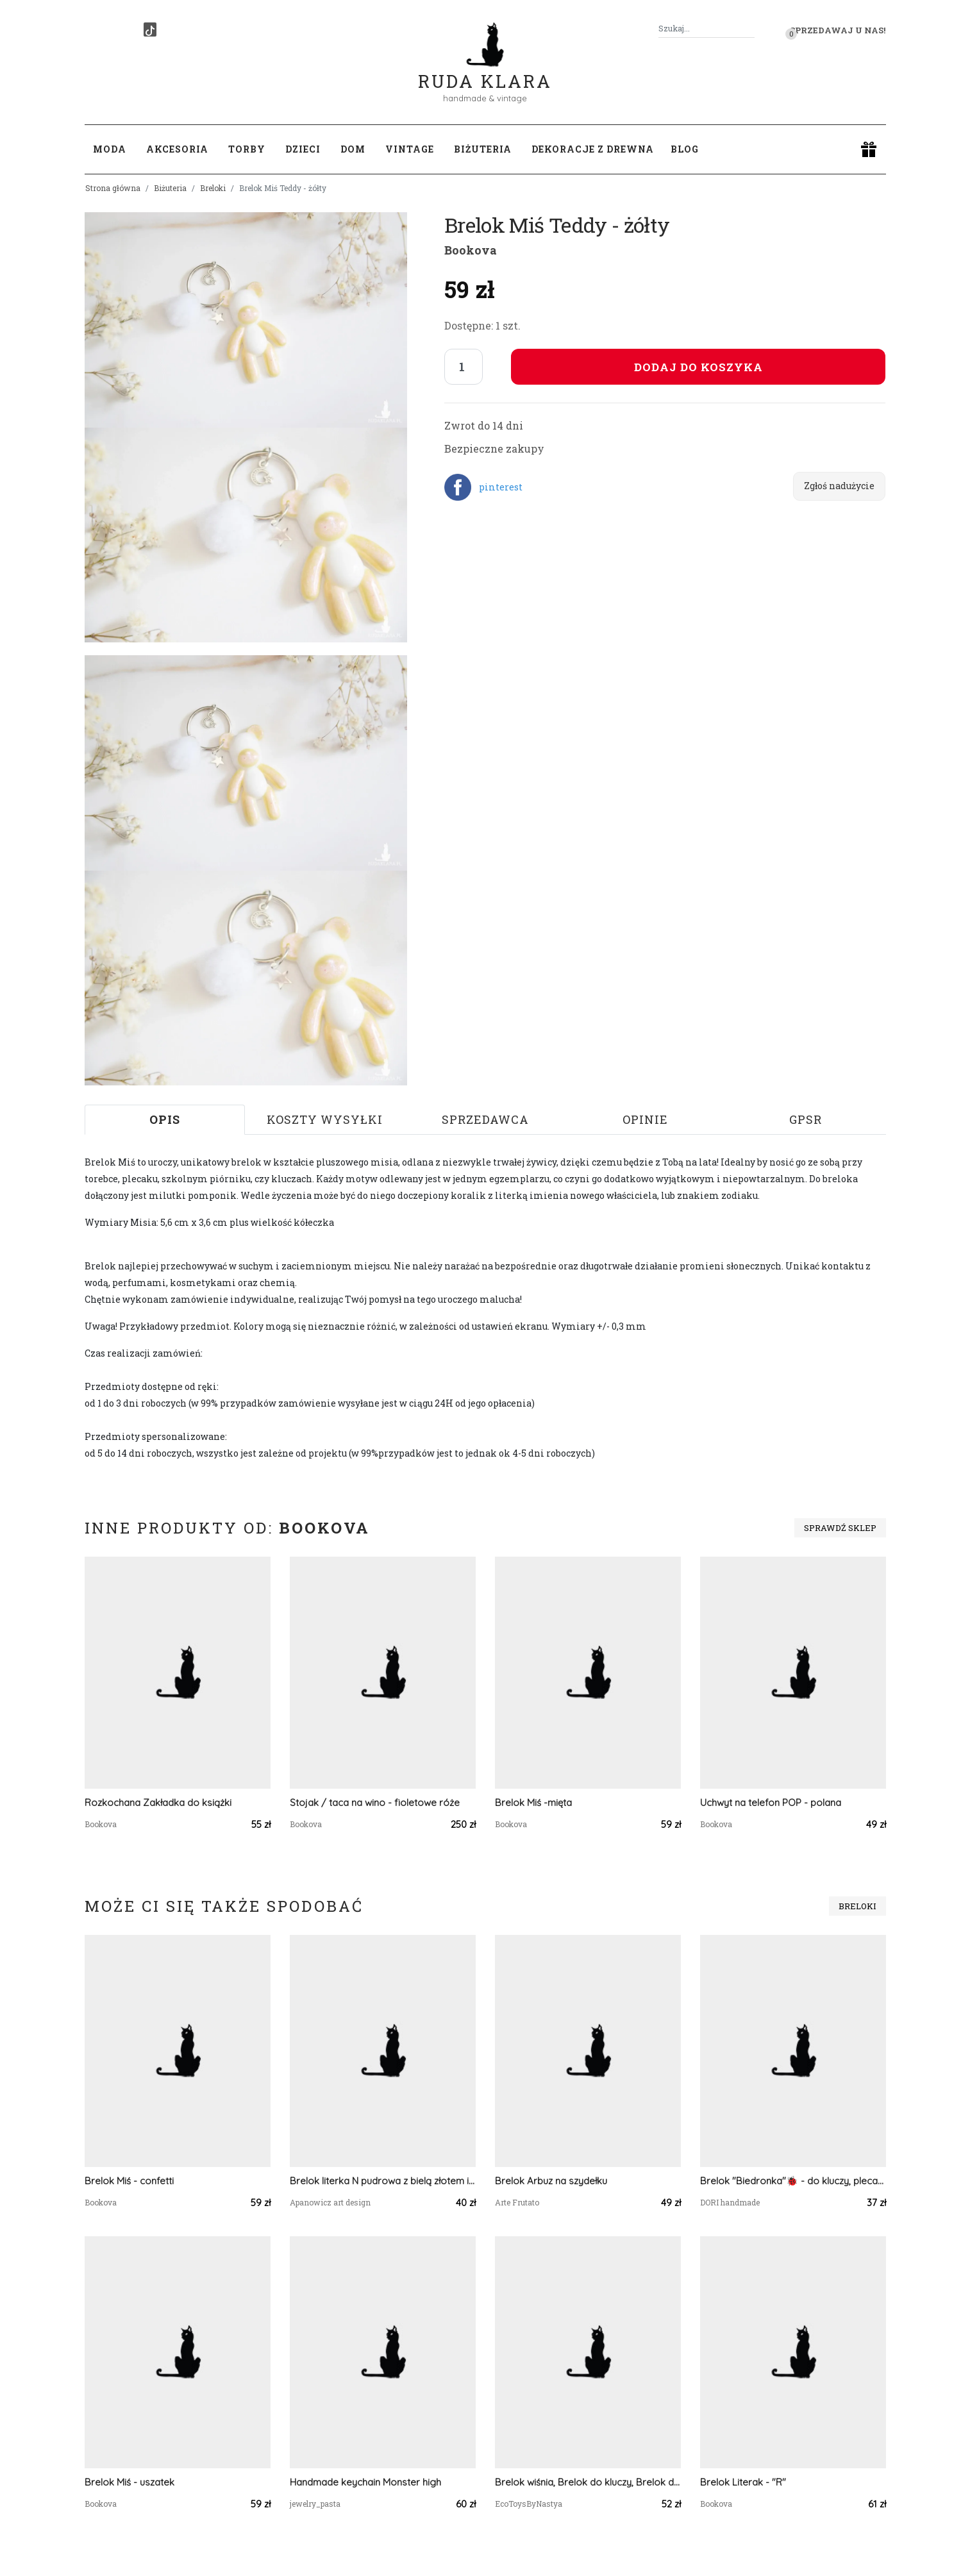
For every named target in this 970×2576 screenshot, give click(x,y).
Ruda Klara (485, 70)
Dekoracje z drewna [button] (592, 149)
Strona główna (112, 188)
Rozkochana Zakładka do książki (158, 1802)
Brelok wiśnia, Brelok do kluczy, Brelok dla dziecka (588, 2482)
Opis (164, 1119)
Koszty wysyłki (325, 1119)
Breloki (213, 188)
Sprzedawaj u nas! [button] (837, 30)
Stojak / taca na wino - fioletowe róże (375, 1802)
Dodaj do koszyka (698, 367)
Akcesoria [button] (177, 149)
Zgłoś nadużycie (839, 486)
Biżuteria (170, 188)
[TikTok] (150, 29)
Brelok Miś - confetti (129, 2181)
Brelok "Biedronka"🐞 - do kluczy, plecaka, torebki (793, 2181)
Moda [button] (109, 149)
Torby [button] (246, 149)
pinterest (501, 487)
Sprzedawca (485, 1119)
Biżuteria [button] (483, 149)
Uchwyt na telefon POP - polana (770, 1802)
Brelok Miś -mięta (533, 1802)
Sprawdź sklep (840, 1528)
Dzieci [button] (303, 149)
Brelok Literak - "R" (743, 2482)
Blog (685, 149)
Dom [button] (352, 149)
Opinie (645, 1119)
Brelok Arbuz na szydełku (551, 2181)
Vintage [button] (409, 149)
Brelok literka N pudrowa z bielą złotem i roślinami (383, 2181)
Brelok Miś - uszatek (129, 2482)
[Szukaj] (749, 28)
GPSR (805, 1119)
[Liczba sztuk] (463, 367)
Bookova (470, 250)
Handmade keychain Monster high (365, 2482)
